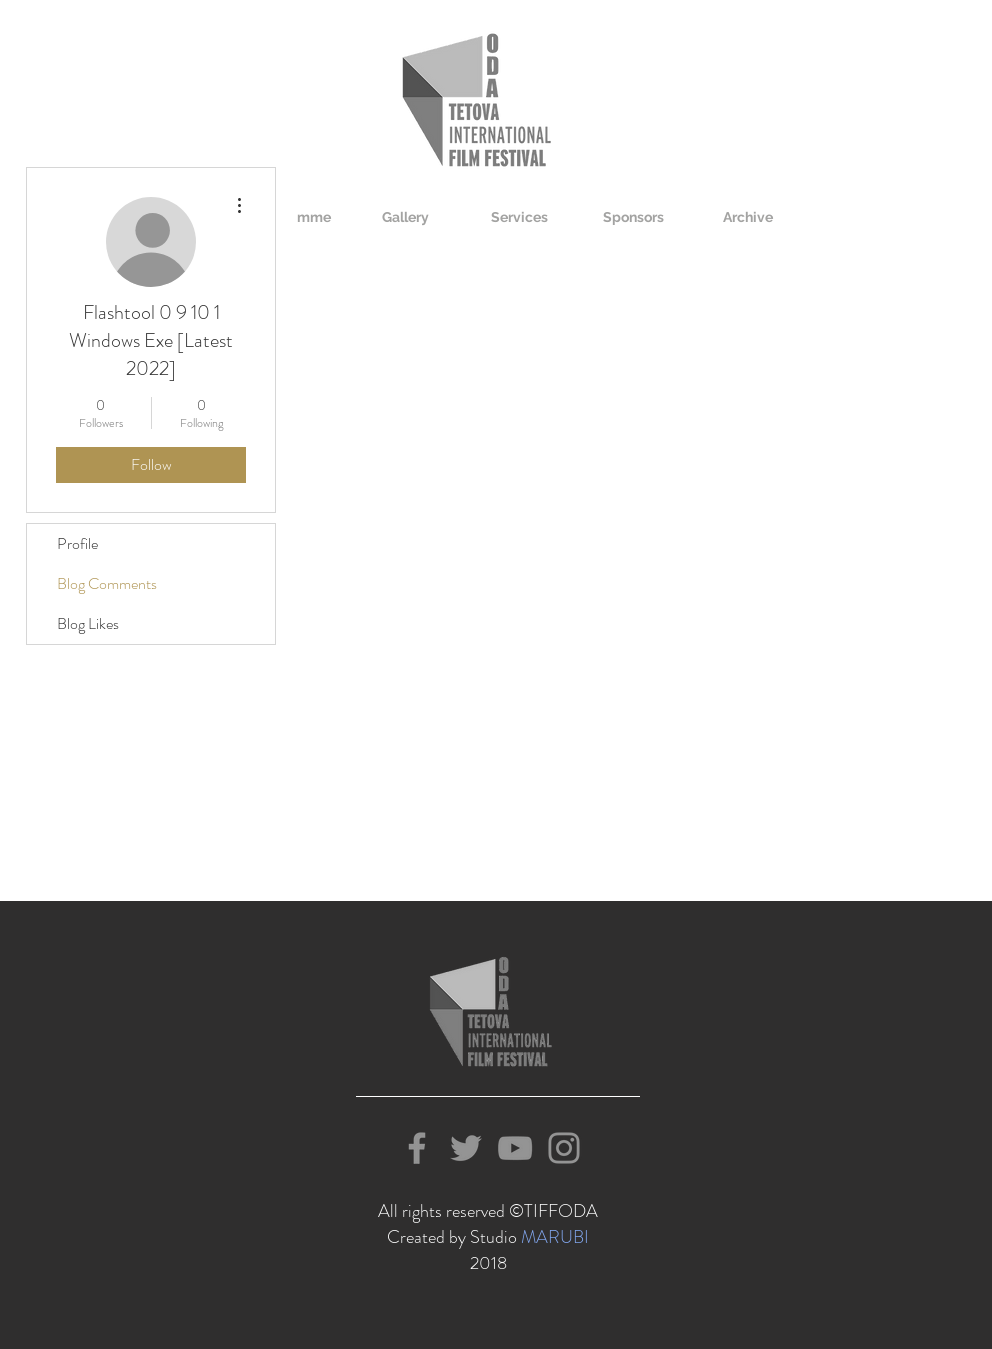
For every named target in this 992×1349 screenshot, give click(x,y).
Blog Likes (88, 623)
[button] (405, 217)
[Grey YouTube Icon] (515, 1148)
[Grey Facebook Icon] (417, 1148)
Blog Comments (107, 583)
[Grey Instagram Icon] (564, 1148)
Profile (77, 543)
